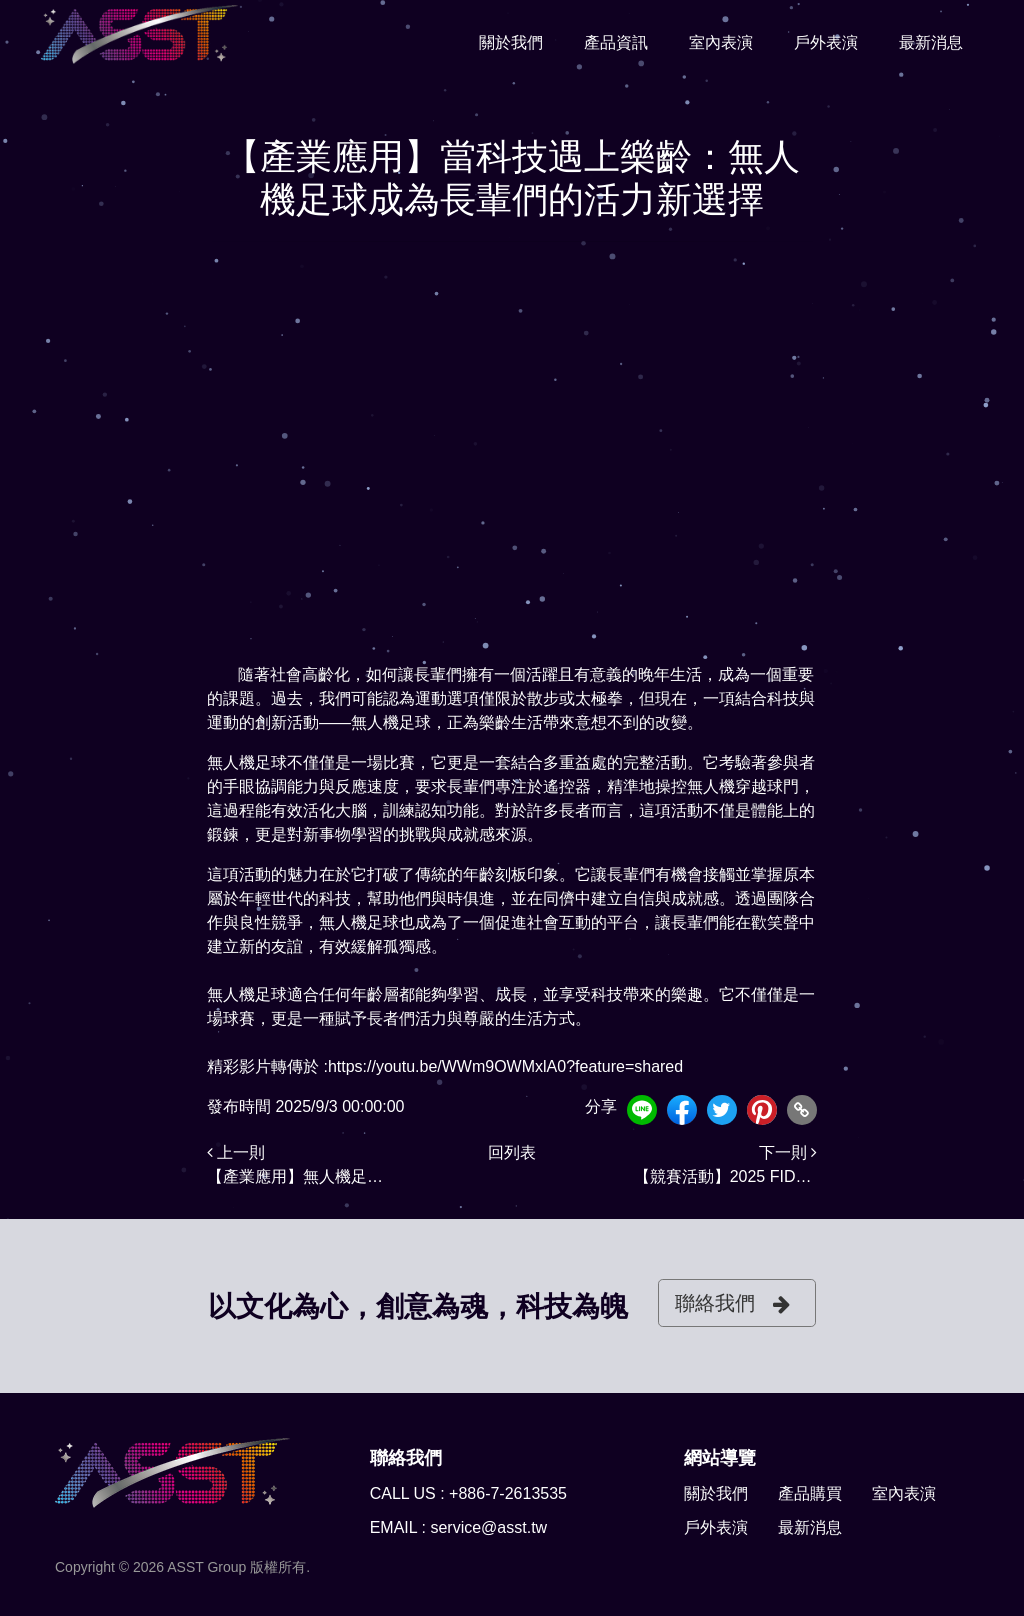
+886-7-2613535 (508, 1493)
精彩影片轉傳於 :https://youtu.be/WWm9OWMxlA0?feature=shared (445, 1066)
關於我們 (511, 41)
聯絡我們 (732, 1303)
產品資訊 (616, 41)
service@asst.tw (488, 1527)
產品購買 (810, 1493)
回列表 (512, 1152)
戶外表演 (826, 41)
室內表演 (721, 41)
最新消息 (931, 41)
